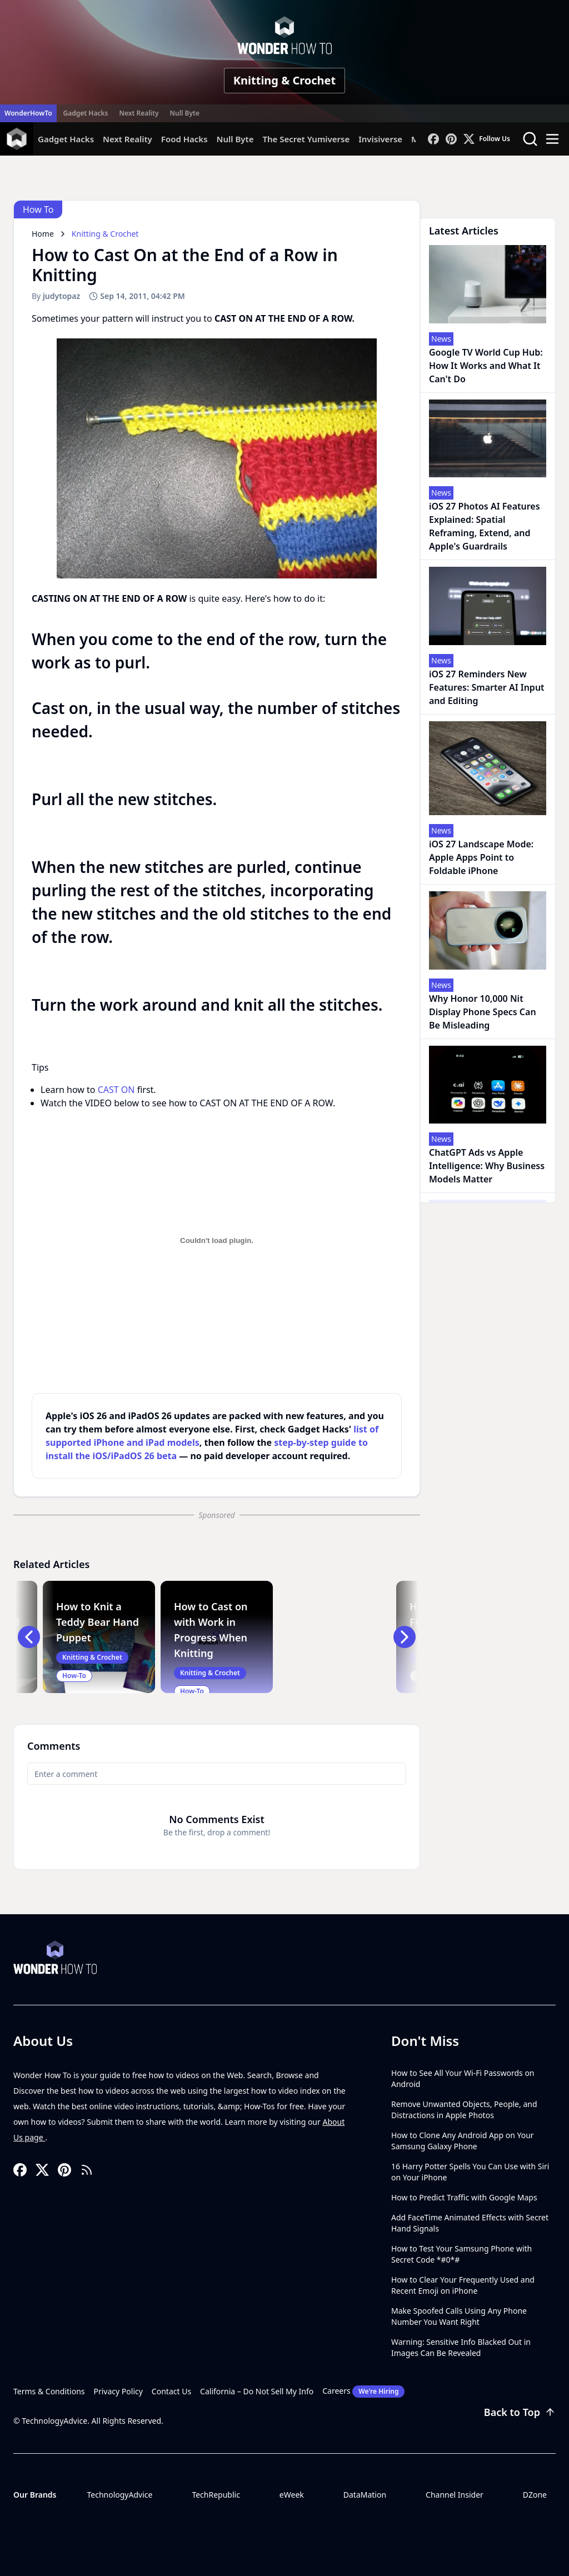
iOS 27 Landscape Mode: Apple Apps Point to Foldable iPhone (481, 857)
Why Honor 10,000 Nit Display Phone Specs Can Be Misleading (482, 1011)
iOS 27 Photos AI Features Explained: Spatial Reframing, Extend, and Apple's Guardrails (484, 526)
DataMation (364, 2494)
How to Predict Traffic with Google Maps (464, 2197)
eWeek (291, 2494)
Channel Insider (454, 2494)
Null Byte (184, 113)
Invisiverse (380, 138)
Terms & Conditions (49, 2391)
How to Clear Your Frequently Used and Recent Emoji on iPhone (463, 2285)
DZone (535, 2494)
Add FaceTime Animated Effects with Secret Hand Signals (469, 2223)
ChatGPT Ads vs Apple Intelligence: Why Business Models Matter (487, 1165)
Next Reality (138, 113)
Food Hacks (184, 138)
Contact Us (171, 2391)
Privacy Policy (118, 2391)
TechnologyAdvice (119, 2494)
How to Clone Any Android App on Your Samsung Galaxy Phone (462, 2140)
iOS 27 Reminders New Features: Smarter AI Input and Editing (487, 687)
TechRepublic (216, 2494)
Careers (363, 2391)
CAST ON (116, 1090)
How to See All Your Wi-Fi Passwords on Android (463, 2078)
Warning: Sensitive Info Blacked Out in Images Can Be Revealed (461, 2347)
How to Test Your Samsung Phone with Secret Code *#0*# (461, 2254)
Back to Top (520, 2412)
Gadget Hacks (85, 113)
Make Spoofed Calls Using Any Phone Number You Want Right (459, 2316)
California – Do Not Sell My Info (256, 2391)
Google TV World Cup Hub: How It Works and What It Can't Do (486, 365)
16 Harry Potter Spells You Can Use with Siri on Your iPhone (470, 2172)
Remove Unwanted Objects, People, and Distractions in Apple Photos (464, 2109)
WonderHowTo (28, 113)
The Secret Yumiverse (306, 138)
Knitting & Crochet (284, 80)
